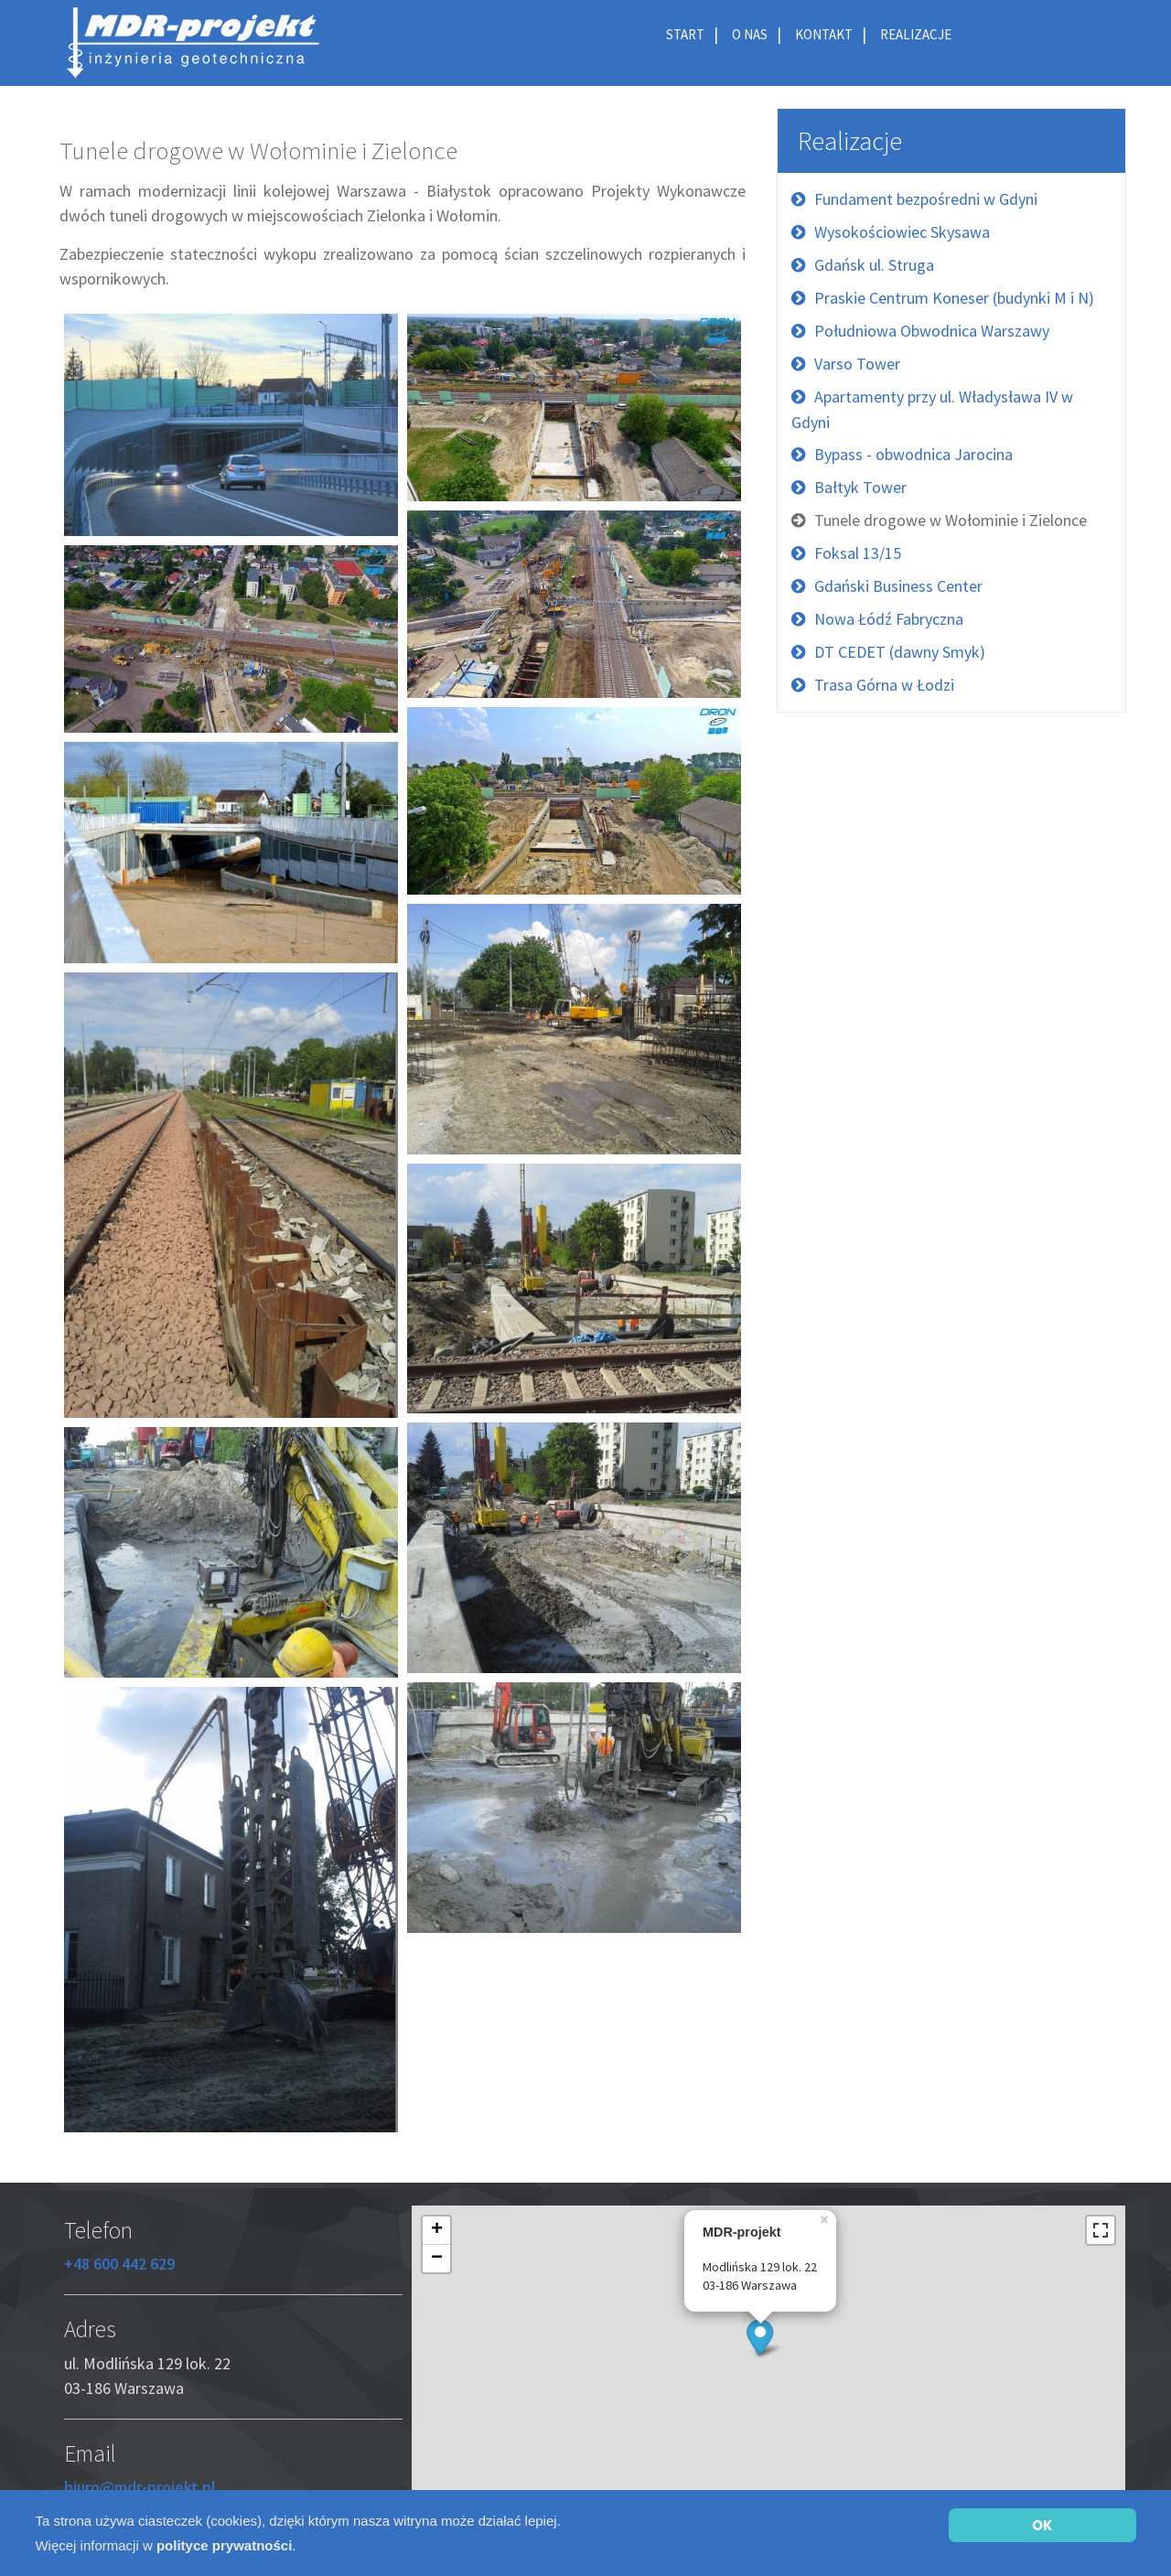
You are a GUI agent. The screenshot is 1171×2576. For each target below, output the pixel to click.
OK (1042, 2525)
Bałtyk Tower (860, 487)
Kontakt (824, 34)
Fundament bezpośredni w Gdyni (925, 198)
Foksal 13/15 (857, 553)
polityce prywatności (224, 2545)
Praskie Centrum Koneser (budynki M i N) (954, 297)
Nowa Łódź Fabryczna (888, 618)
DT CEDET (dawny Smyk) (899, 651)
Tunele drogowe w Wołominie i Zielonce (950, 520)
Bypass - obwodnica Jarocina (913, 454)
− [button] (437, 2258)
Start (685, 34)
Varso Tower (857, 363)
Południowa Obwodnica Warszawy (931, 330)
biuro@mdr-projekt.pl (140, 2486)
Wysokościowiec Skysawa (902, 231)
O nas (750, 34)
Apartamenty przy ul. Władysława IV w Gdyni (932, 409)
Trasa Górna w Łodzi (884, 684)
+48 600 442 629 (119, 2263)
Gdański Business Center (898, 585)
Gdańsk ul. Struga (874, 264)
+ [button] (437, 2230)
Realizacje (915, 34)
